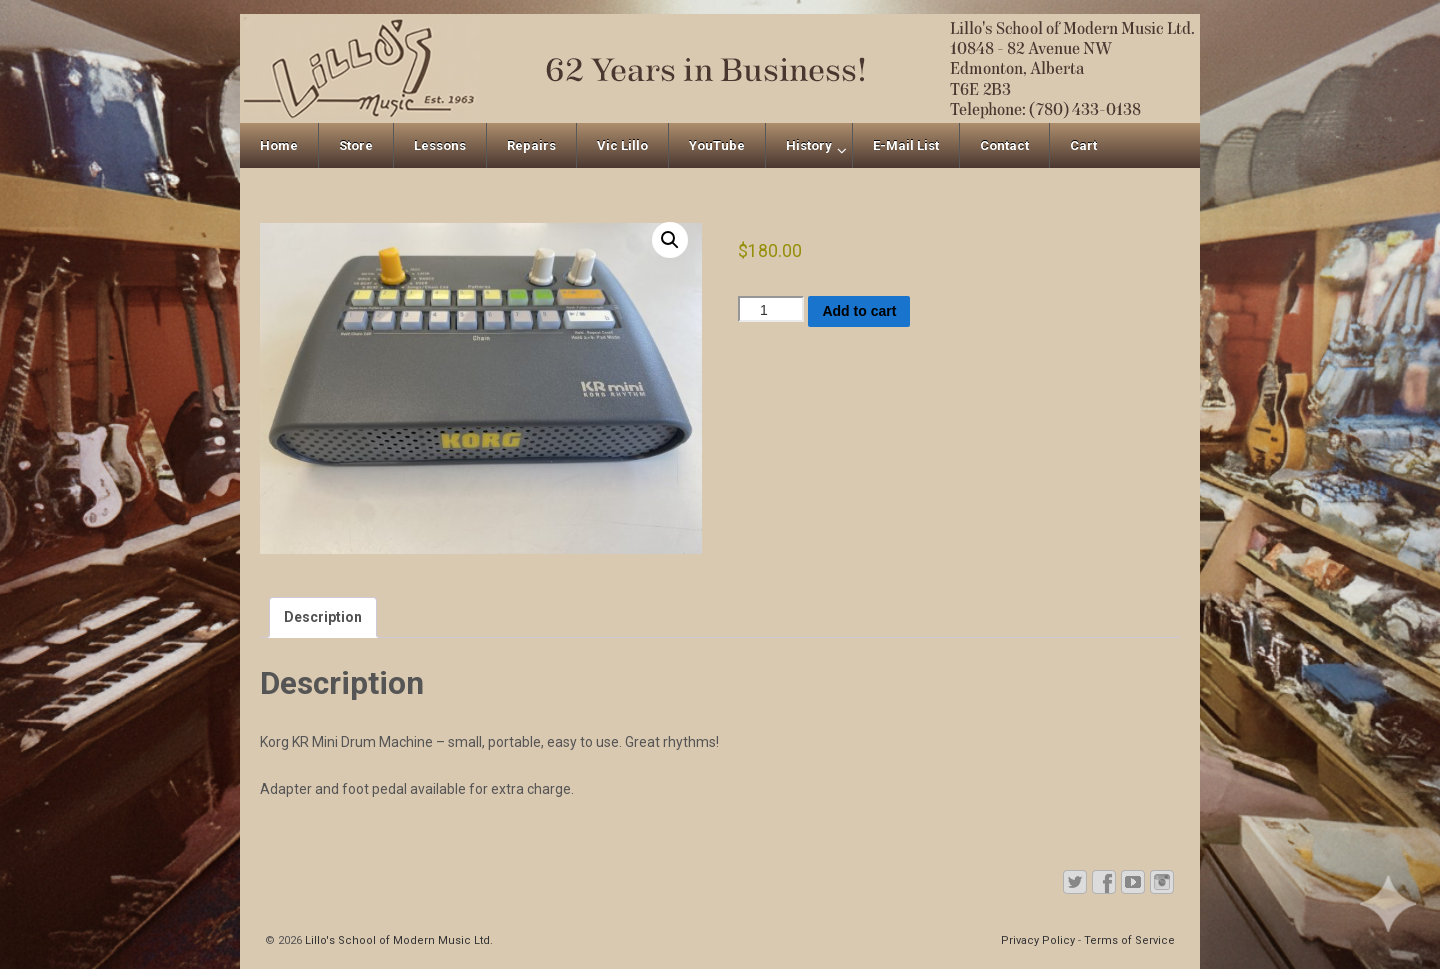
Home (279, 145)
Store (356, 145)
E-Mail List (906, 145)
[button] (670, 240)
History (809, 145)
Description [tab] (323, 617)
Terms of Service (1129, 940)
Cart (1083, 145)
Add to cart (859, 311)
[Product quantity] (771, 309)
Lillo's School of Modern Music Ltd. (397, 940)
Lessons (440, 145)
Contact (1004, 145)
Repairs (531, 145)
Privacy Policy (1038, 940)
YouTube (717, 145)
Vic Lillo (622, 145)
